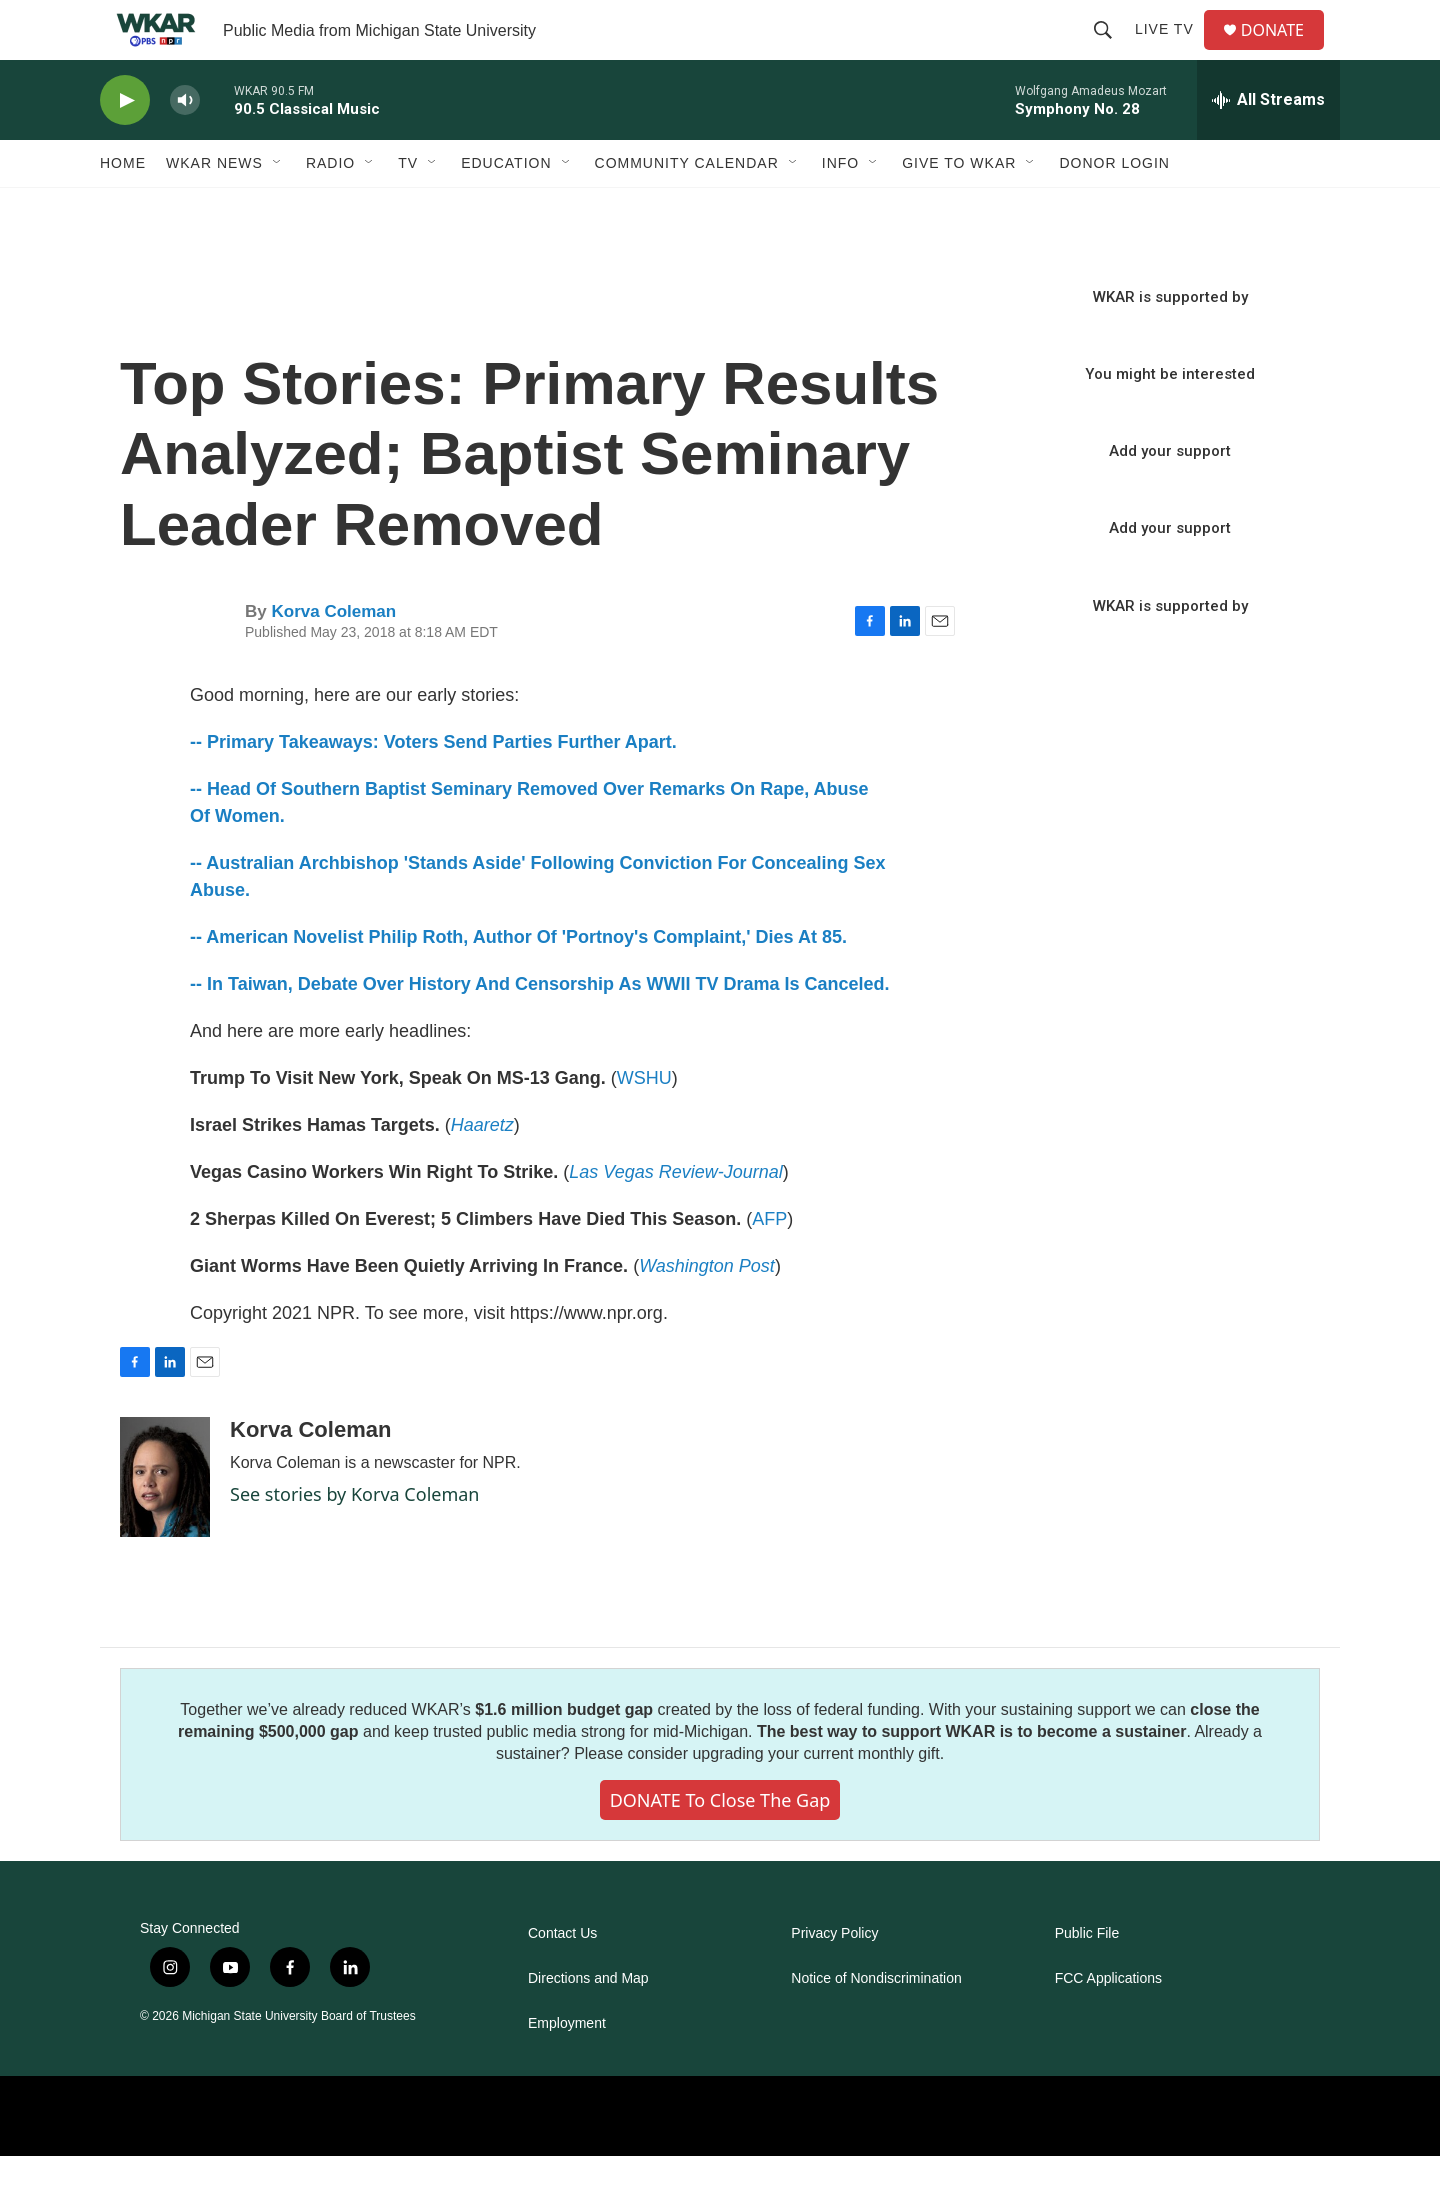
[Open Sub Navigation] (278, 208)
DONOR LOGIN (1114, 208)
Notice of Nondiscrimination (876, 2023)
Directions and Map (588, 2023)
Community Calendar (687, 208)
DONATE (1284, 52)
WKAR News (214, 208)
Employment (567, 2068)
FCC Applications (1108, 2023)
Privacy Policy (834, 1978)
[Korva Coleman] (165, 1522)
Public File (1087, 1978)
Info (840, 208)
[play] (125, 145)
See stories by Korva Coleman (354, 1539)
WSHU (644, 1123)
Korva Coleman (333, 656)
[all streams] (1268, 145)
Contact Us (562, 1978)
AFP (769, 1264)
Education (506, 208)
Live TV (1172, 52)
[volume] (185, 145)
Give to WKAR (959, 208)
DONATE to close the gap (720, 1845)
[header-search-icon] (1111, 52)
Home (123, 208)
